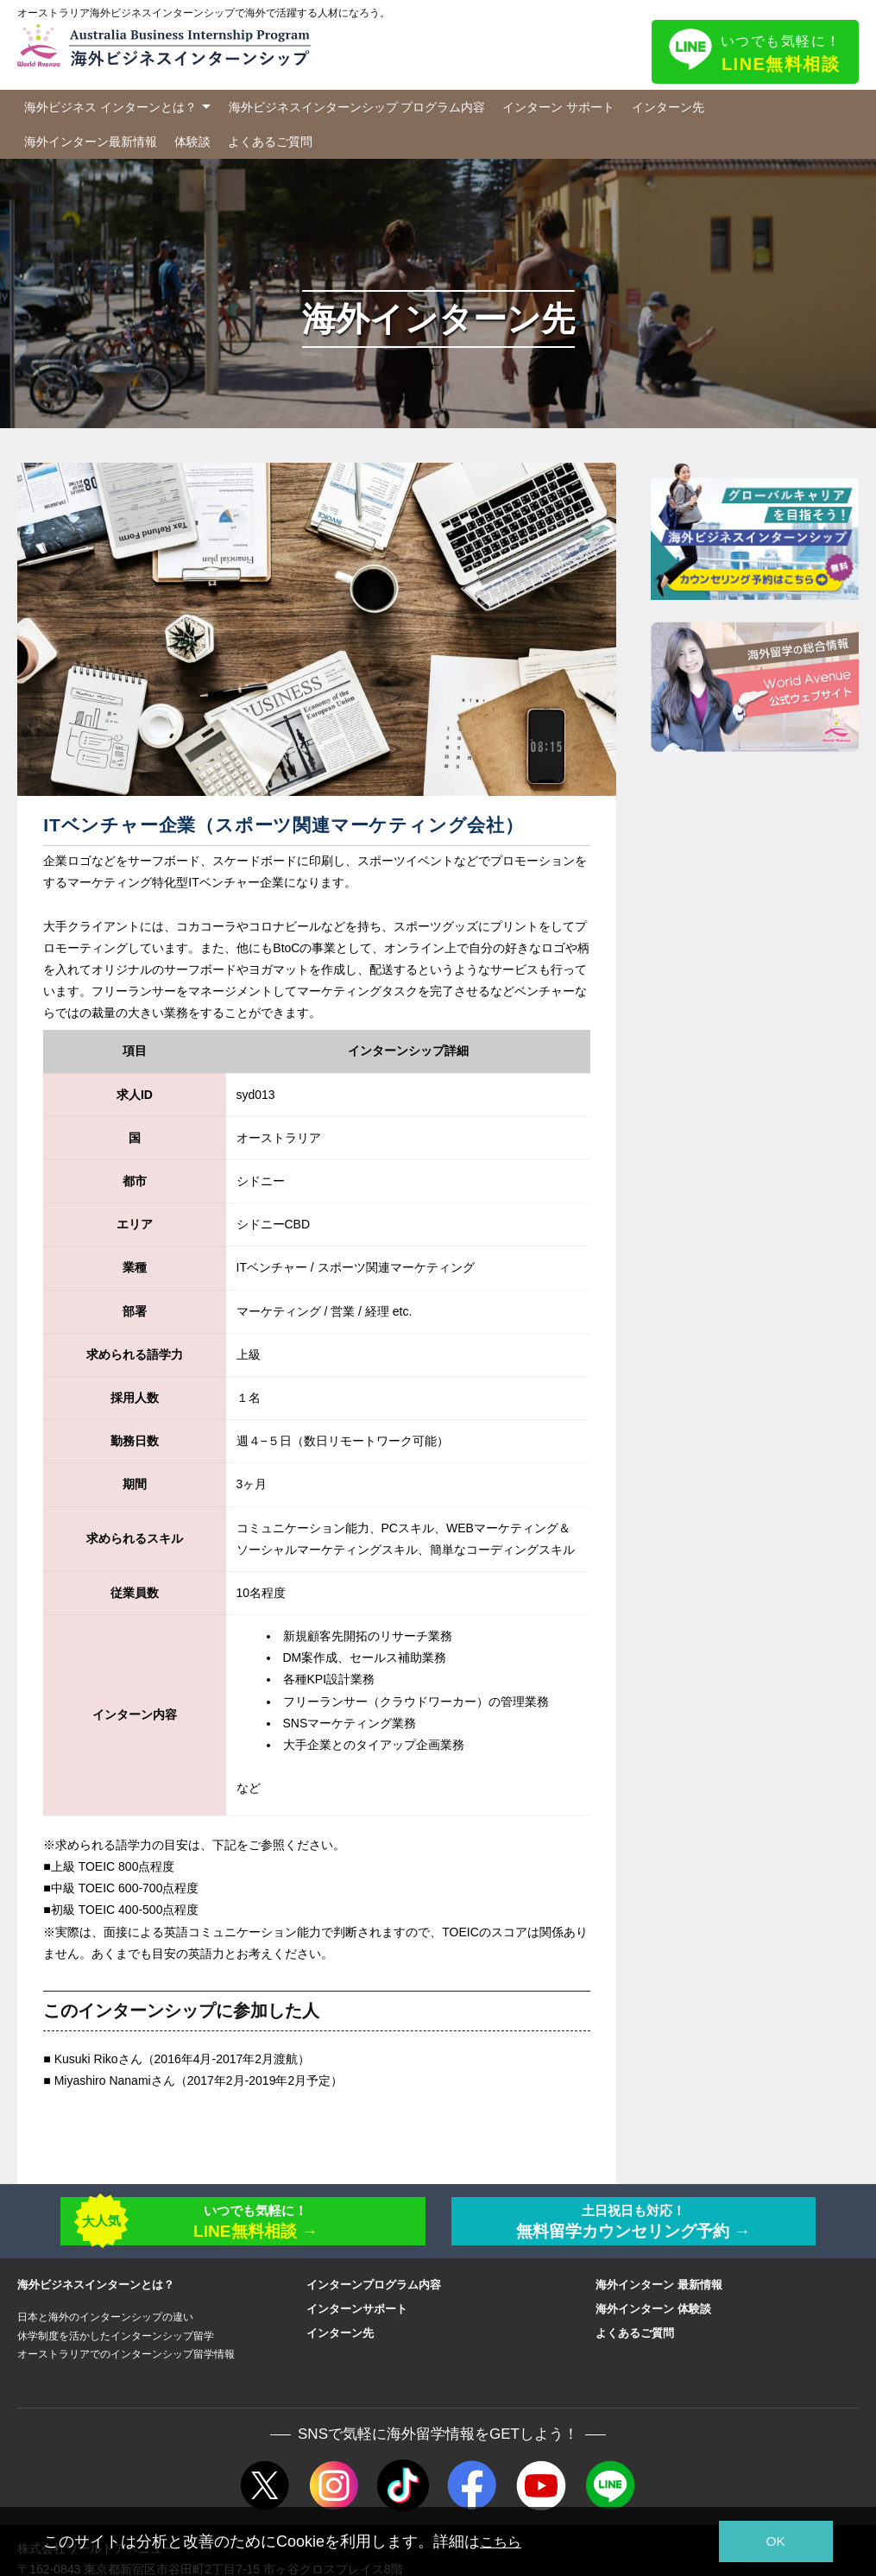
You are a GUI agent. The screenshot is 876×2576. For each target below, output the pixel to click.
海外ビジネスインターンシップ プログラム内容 (357, 107)
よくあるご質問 (270, 141)
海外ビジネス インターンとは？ (110, 107)
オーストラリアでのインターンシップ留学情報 (126, 2362)
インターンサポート (356, 2316)
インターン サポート (558, 107)
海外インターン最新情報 (90, 141)
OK (768, 2542)
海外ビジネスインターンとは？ (95, 2292)
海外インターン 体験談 (653, 2316)
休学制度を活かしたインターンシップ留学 (115, 2343)
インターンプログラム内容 (373, 2292)
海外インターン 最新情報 (659, 2292)
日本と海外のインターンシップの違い (105, 2325)
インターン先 (668, 107)
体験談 (192, 141)
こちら (503, 2541)
